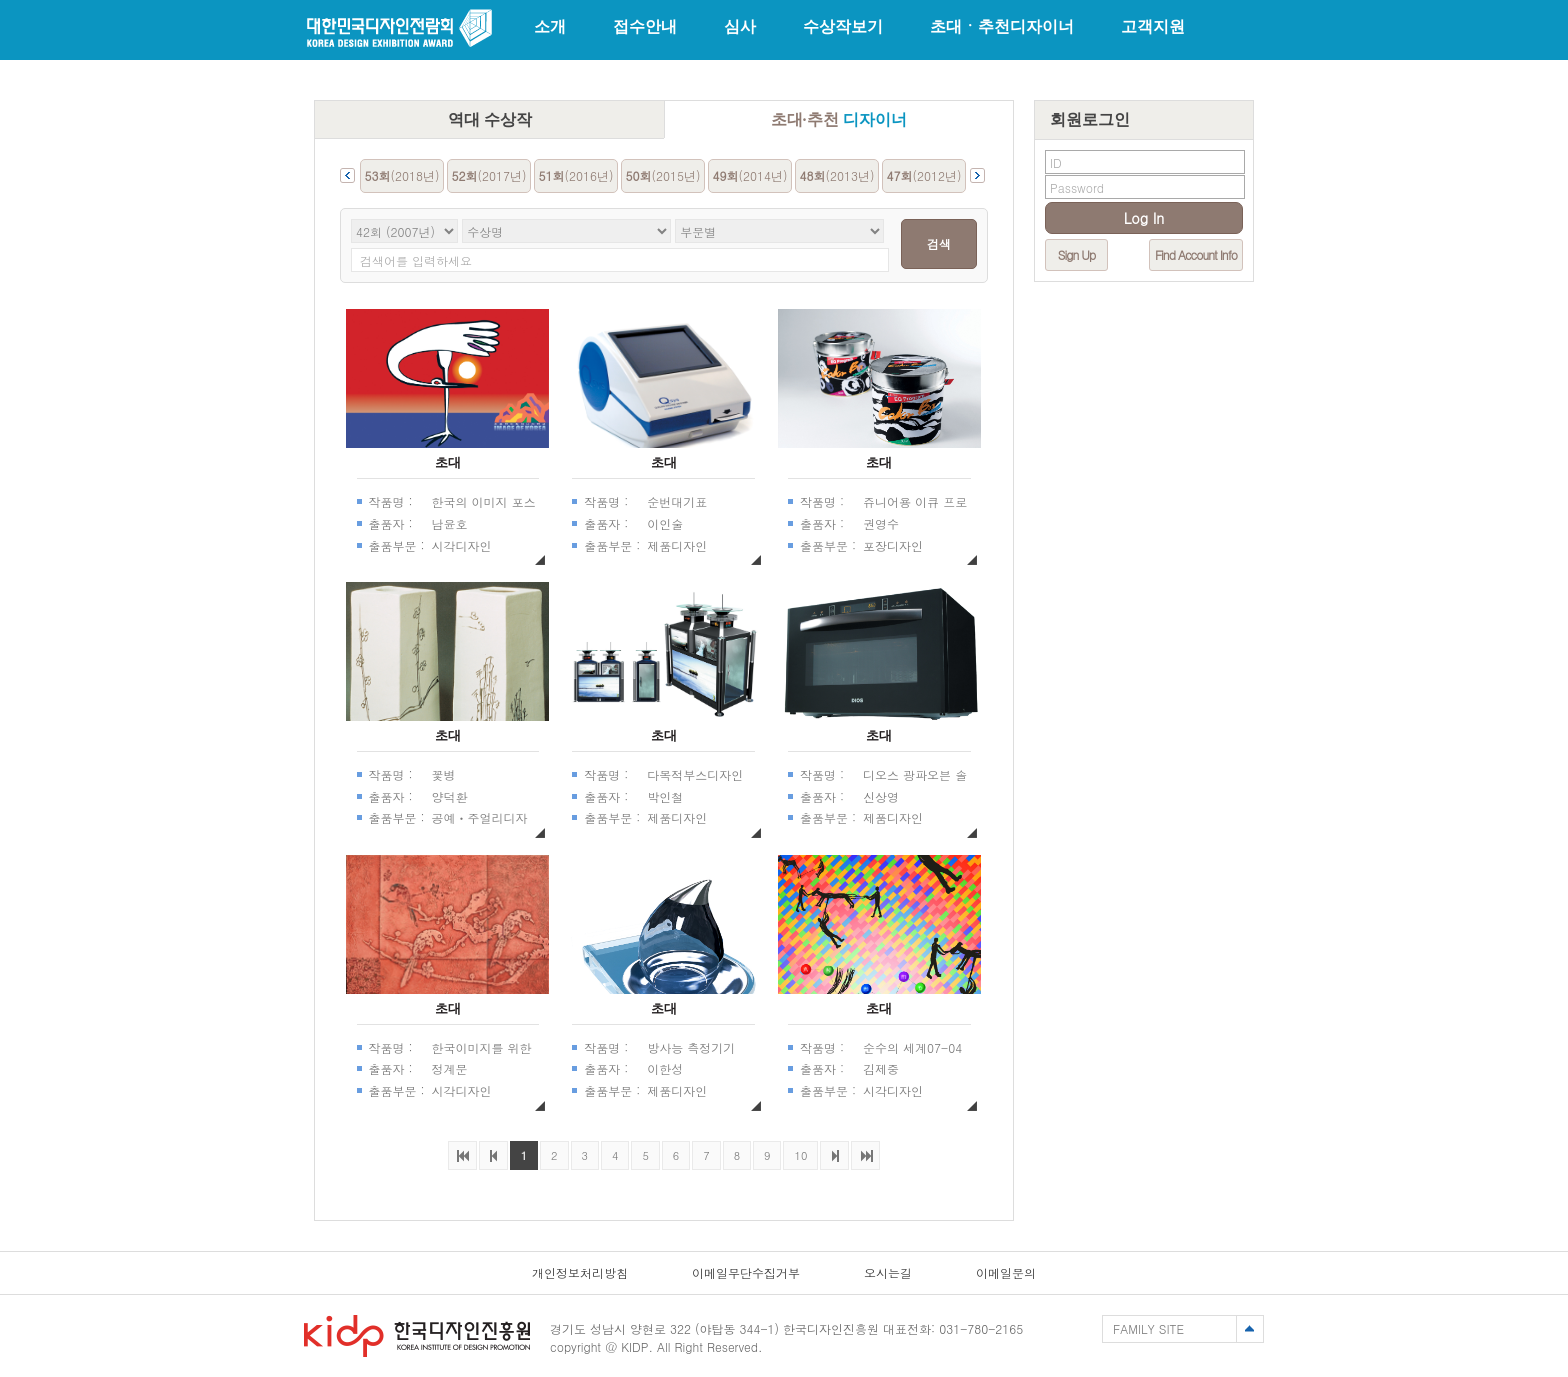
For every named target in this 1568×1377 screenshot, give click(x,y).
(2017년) (489, 175)
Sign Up (1076, 254)
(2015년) (663, 175)
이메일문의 (1006, 1272)
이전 (493, 1155)
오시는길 (888, 1272)
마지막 (865, 1155)
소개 (550, 26)
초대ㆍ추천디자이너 (1002, 26)
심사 (740, 26)
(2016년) (576, 175)
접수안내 (645, 26)
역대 (490, 119)
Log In (1144, 218)
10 (795, 1152)
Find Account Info (1196, 254)
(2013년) (837, 175)
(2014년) (750, 175)
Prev (347, 175)
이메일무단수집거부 (746, 1272)
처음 (462, 1155)
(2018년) (402, 175)
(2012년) (924, 175)
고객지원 (1153, 26)
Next (977, 175)
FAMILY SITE (1148, 1328)
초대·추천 (839, 119)
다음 (834, 1155)
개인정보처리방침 (580, 1272)
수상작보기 (843, 26)
